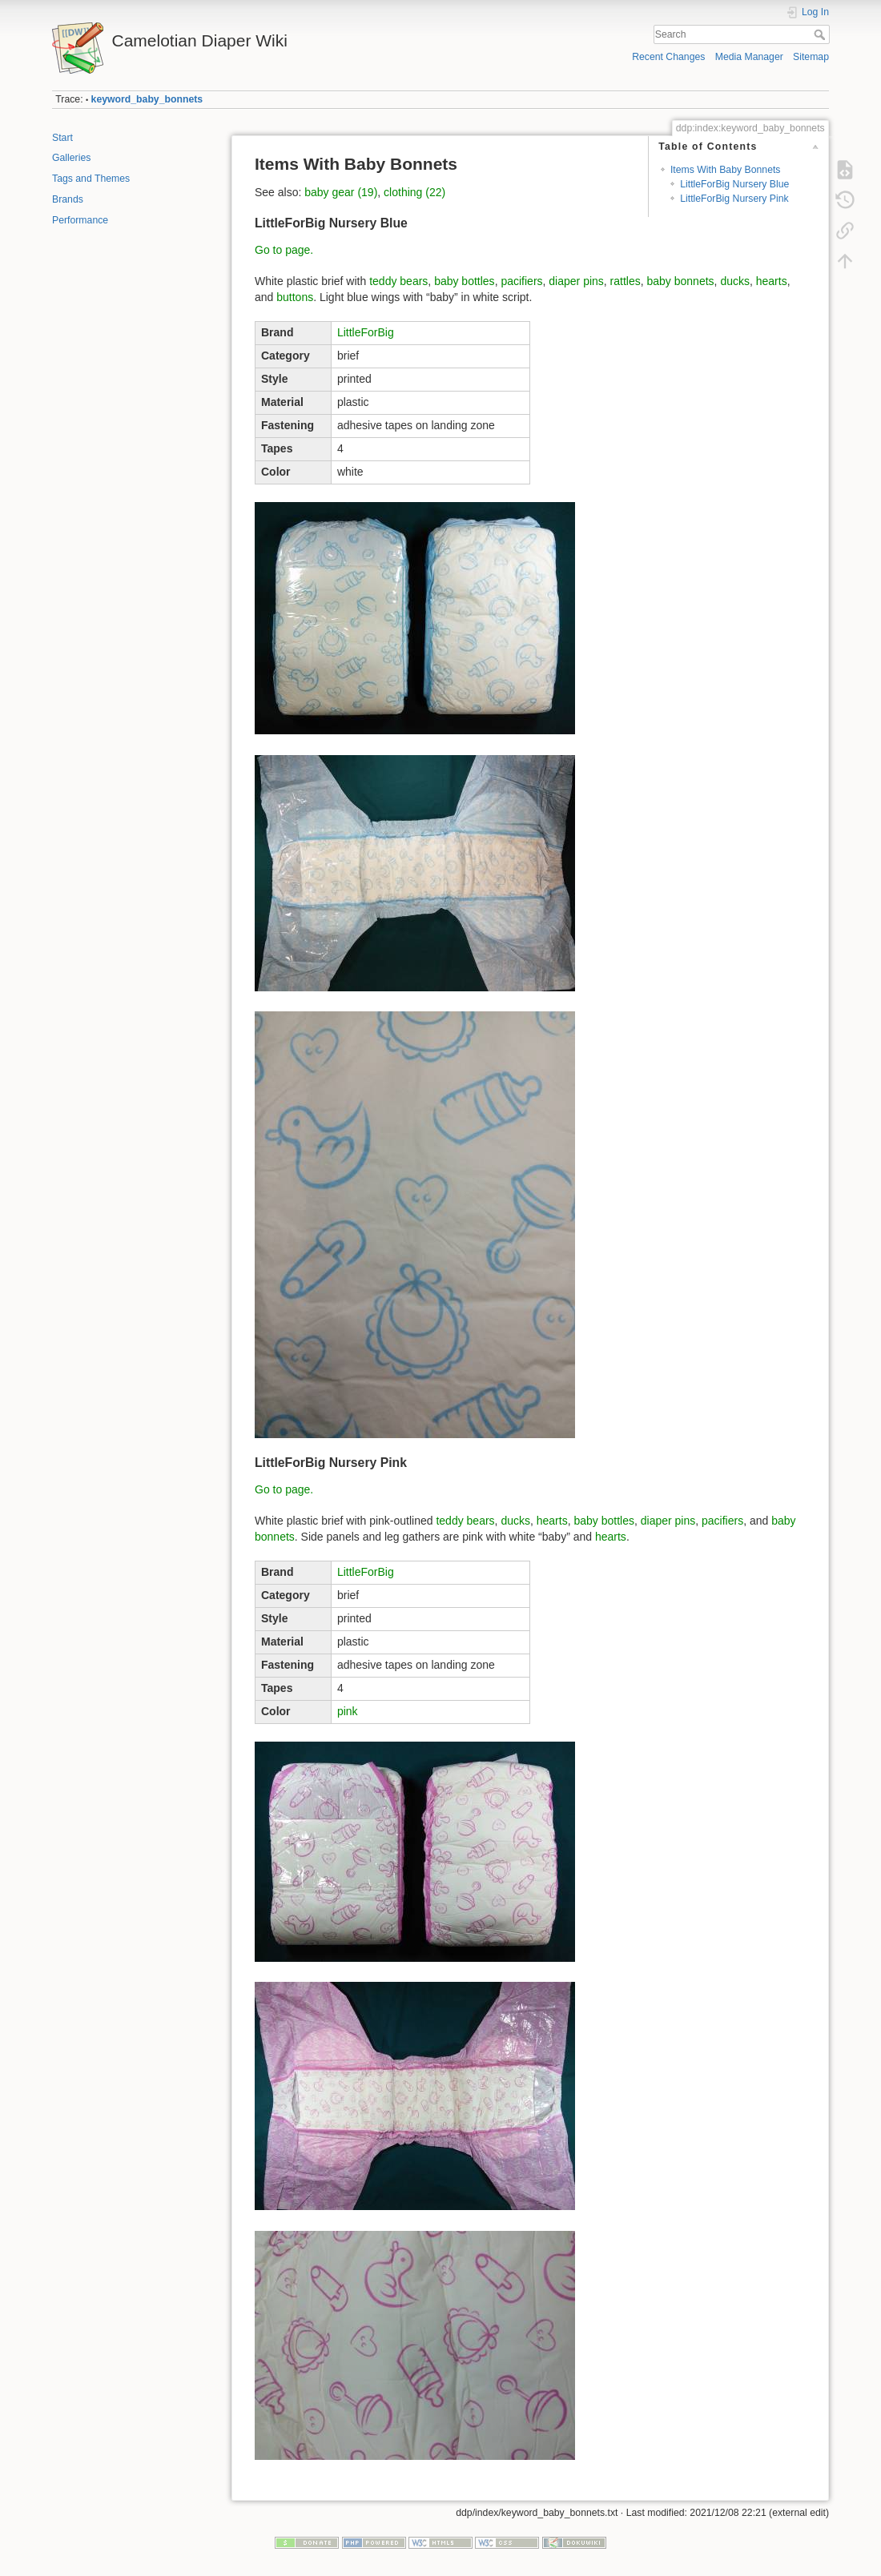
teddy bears (398, 281)
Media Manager (749, 56)
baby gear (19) (340, 192)
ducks (735, 281)
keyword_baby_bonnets (147, 99)
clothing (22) (414, 192)
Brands (67, 199)
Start (62, 137)
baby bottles (464, 281)
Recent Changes (668, 56)
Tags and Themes (91, 178)
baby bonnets (680, 281)
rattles (625, 281)
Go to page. (284, 249)
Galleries (71, 157)
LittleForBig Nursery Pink (734, 198)
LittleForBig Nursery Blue (734, 184)
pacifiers (521, 281)
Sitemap (811, 56)
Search (821, 34)
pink (347, 1711)
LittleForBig (365, 332)
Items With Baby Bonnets (725, 169)
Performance (80, 220)
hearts (771, 281)
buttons (294, 297)
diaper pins (576, 281)
